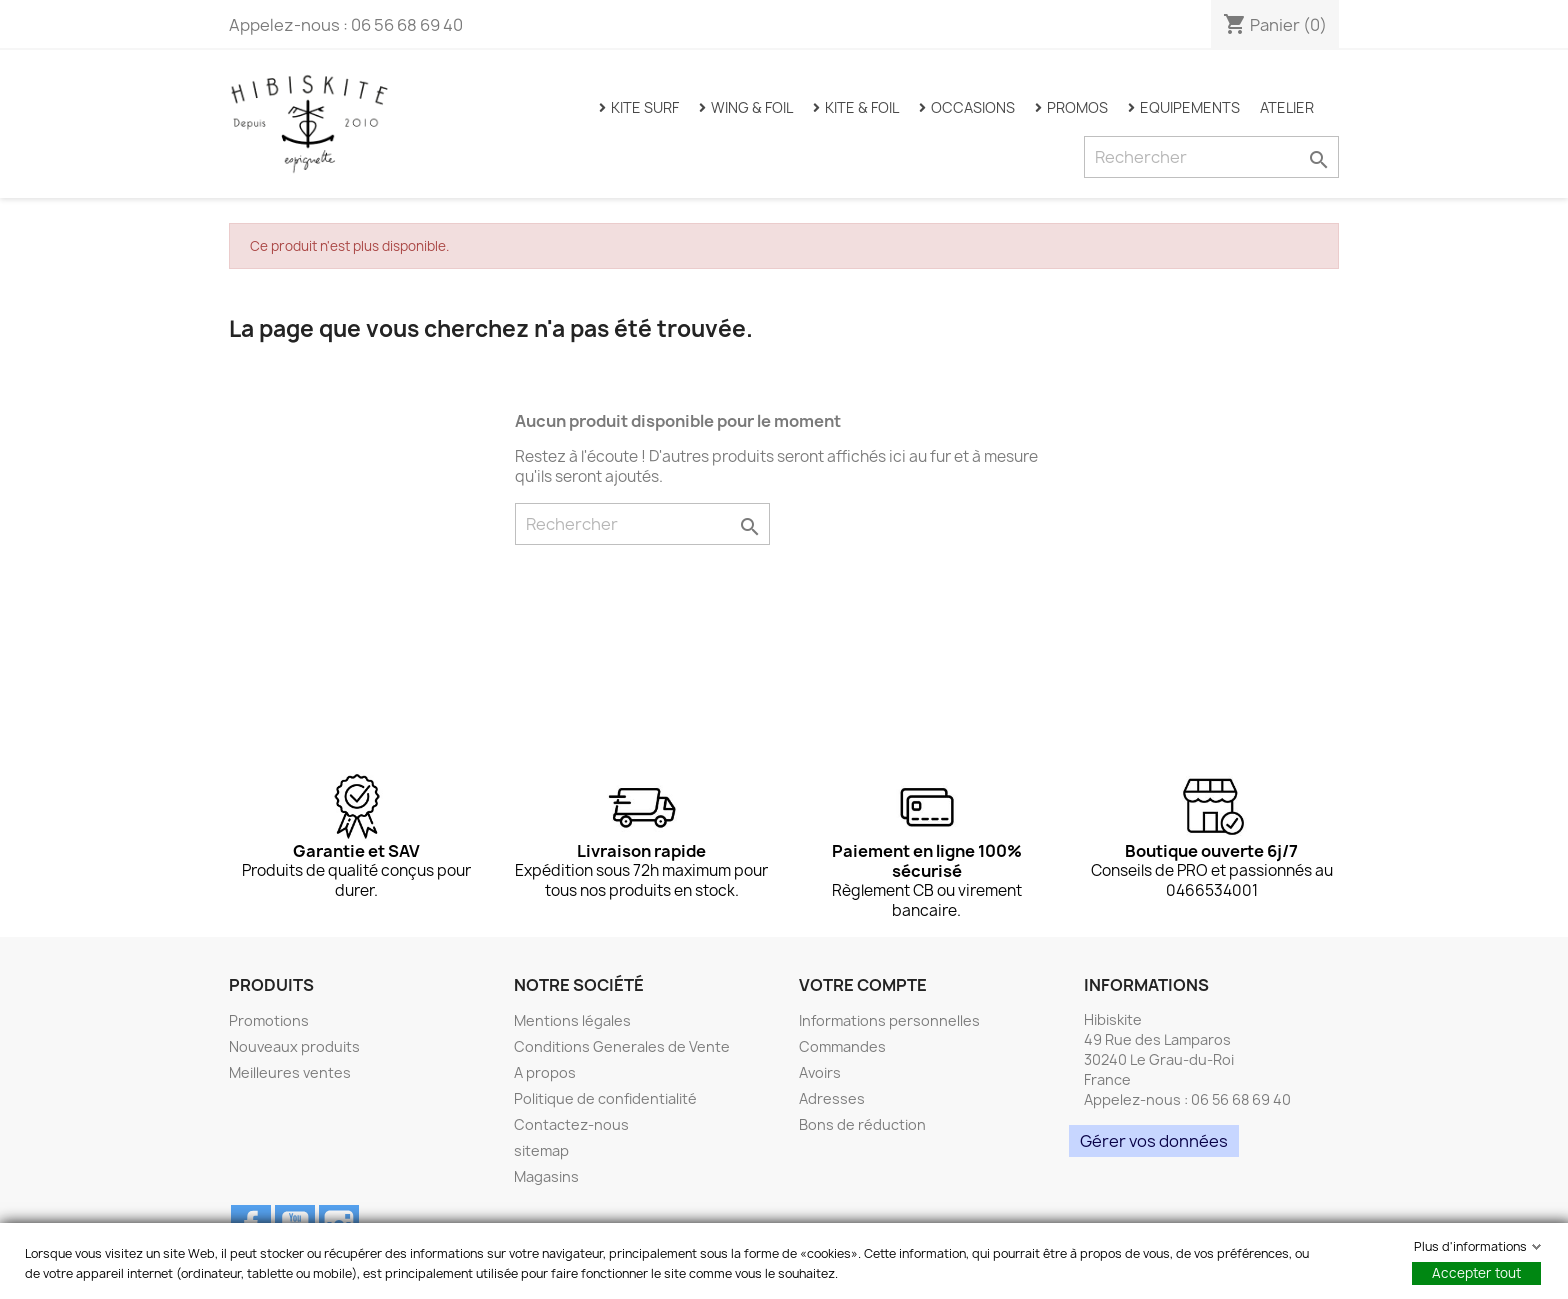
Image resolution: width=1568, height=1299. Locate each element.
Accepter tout (1476, 1273)
